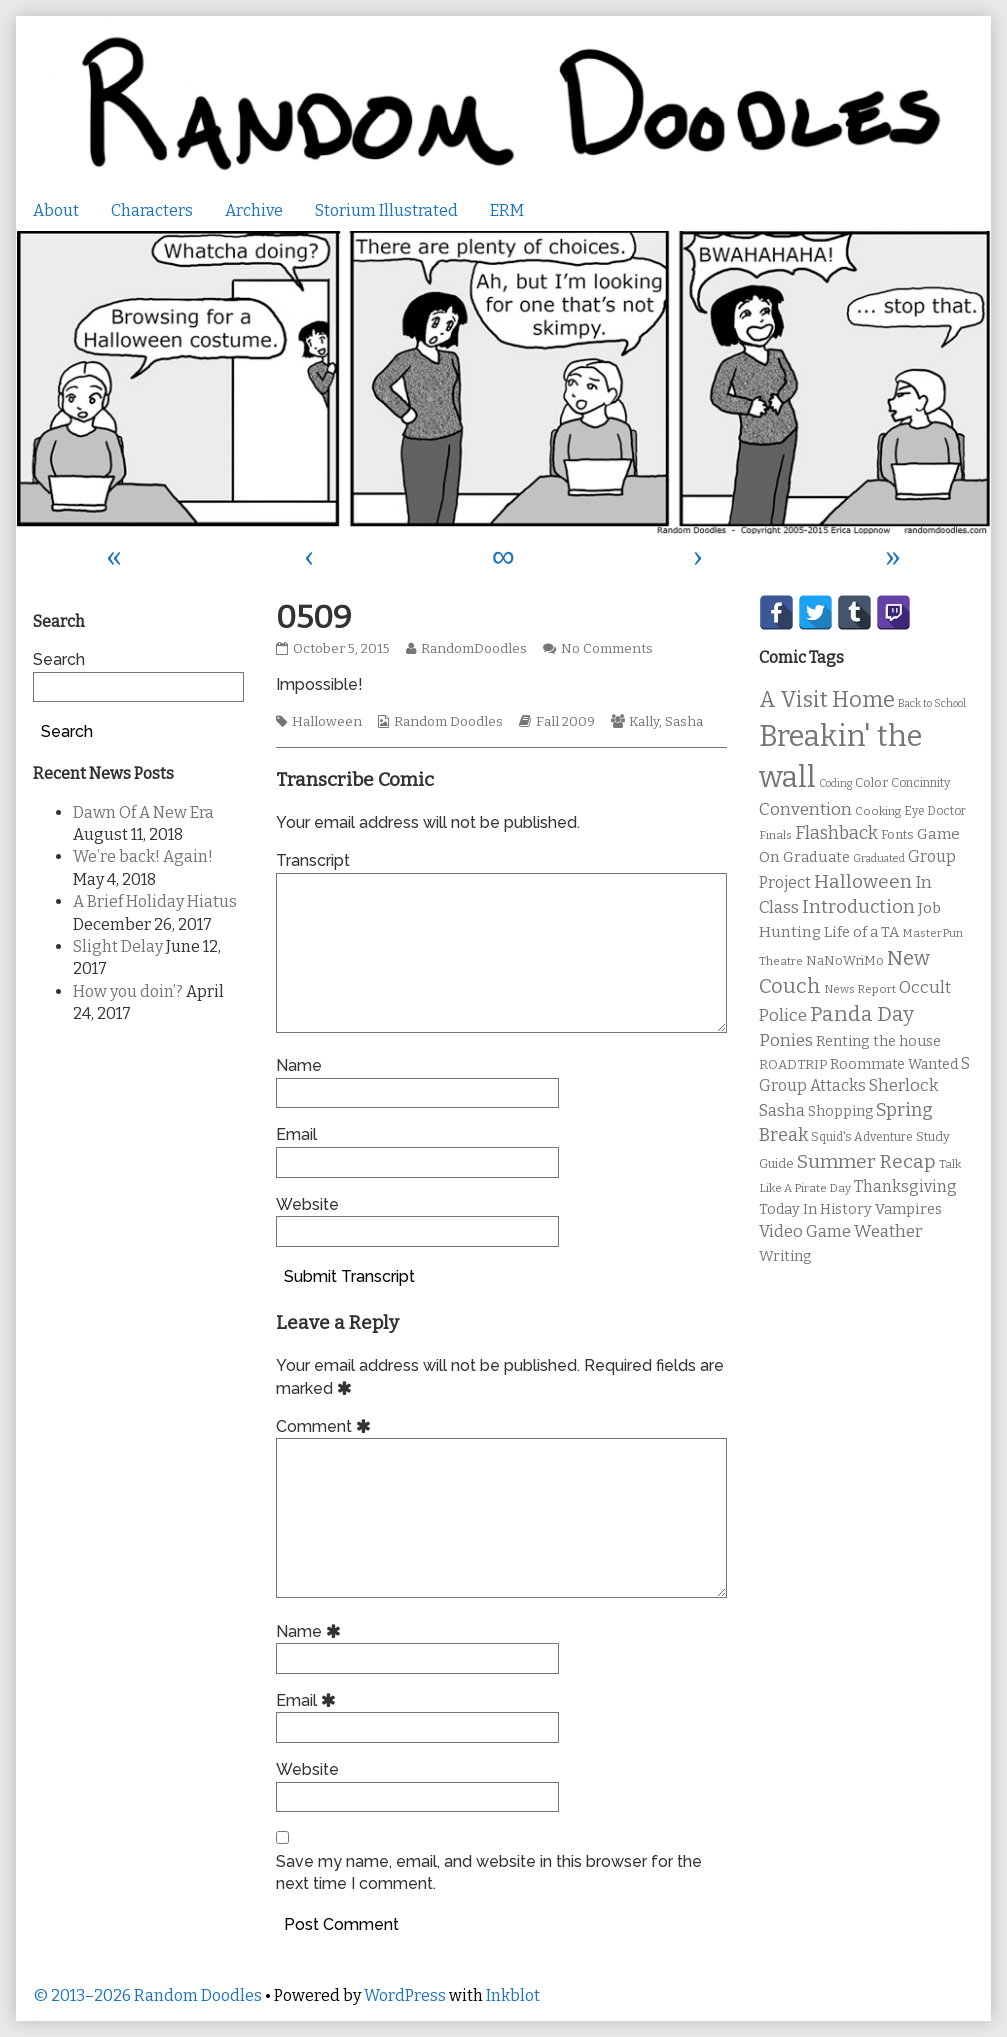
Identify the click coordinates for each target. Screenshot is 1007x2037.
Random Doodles (448, 722)
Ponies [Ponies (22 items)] (786, 1040)
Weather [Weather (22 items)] (888, 1231)
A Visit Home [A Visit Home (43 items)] (827, 700)
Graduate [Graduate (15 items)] (816, 857)
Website (307, 1204)
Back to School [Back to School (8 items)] (932, 703)
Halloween (327, 722)
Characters (152, 210)
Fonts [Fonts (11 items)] (897, 834)
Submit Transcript (349, 1276)
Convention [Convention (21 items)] (805, 809)
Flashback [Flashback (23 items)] (836, 833)
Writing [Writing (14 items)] (785, 1256)
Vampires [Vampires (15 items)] (908, 1209)
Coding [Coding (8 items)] (835, 783)
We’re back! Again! (143, 856)
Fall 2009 (565, 722)
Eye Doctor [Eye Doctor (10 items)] (935, 811)
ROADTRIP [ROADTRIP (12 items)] (793, 1065)
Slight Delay (118, 946)
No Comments (607, 649)
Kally (644, 722)
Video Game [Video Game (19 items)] (805, 1231)
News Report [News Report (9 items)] (860, 989)
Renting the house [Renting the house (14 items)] (878, 1041)
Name (299, 1065)
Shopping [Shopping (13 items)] (840, 1111)
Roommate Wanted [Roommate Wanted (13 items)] (894, 1064)
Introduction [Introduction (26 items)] (858, 907)
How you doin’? (128, 991)
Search (59, 659)
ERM (507, 210)
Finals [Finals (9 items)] (775, 835)
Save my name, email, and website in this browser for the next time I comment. (489, 1872)
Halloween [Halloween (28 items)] (863, 881)
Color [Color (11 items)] (871, 782)
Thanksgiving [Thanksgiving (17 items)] (905, 1186)
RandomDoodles (473, 649)
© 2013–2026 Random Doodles (147, 1995)
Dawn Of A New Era (143, 812)
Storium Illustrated (386, 210)
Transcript (313, 860)
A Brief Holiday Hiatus (155, 901)
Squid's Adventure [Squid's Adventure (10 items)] (862, 1137)
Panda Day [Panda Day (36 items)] (862, 1014)
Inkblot (513, 1995)
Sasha (684, 722)
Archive (254, 210)
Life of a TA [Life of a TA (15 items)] (861, 932)
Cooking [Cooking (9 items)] (878, 811)
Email (296, 1134)
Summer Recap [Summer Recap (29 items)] (866, 1161)
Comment (326, 1426)
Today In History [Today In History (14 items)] (815, 1209)
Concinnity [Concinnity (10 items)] (920, 783)
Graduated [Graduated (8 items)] (879, 858)
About (56, 210)
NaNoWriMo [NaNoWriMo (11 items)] (845, 960)
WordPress (405, 1995)
